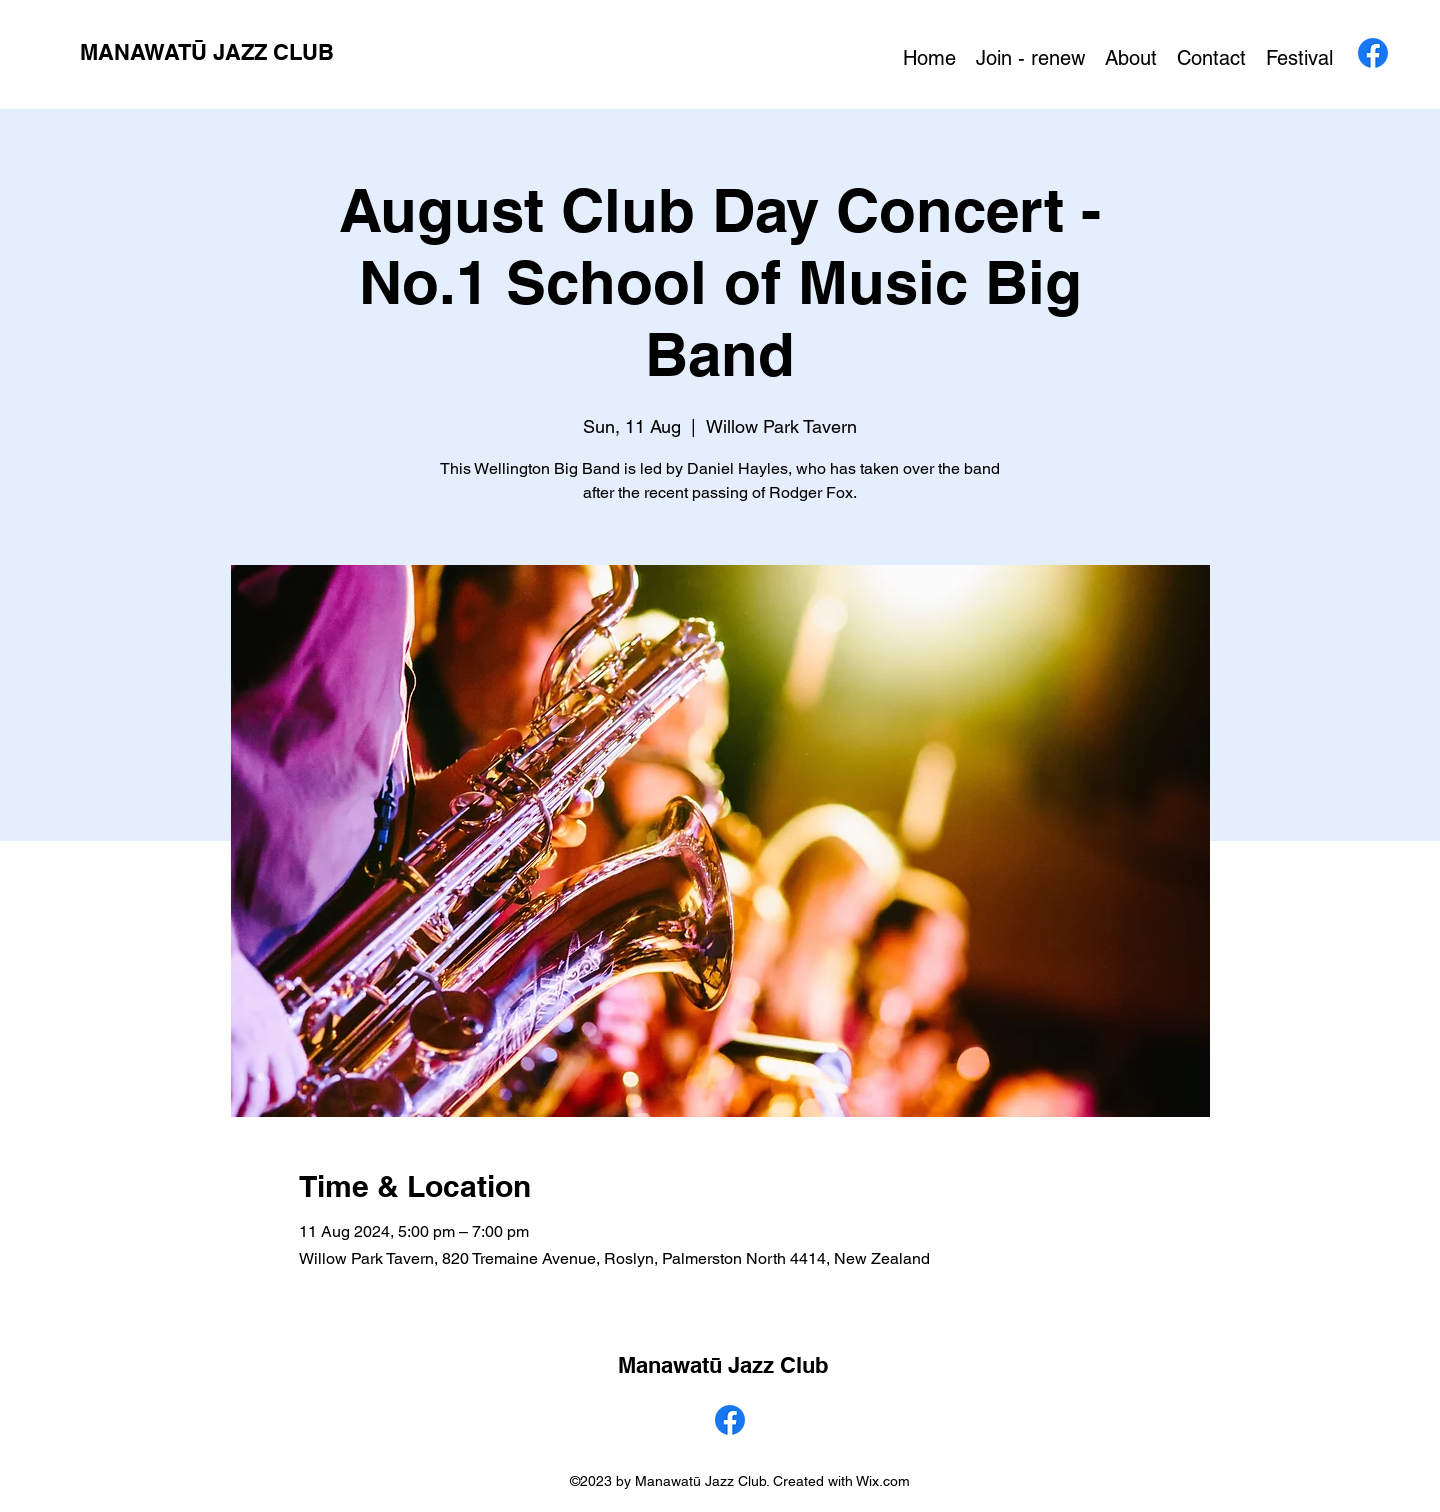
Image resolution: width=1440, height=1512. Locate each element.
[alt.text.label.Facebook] (1373, 53)
